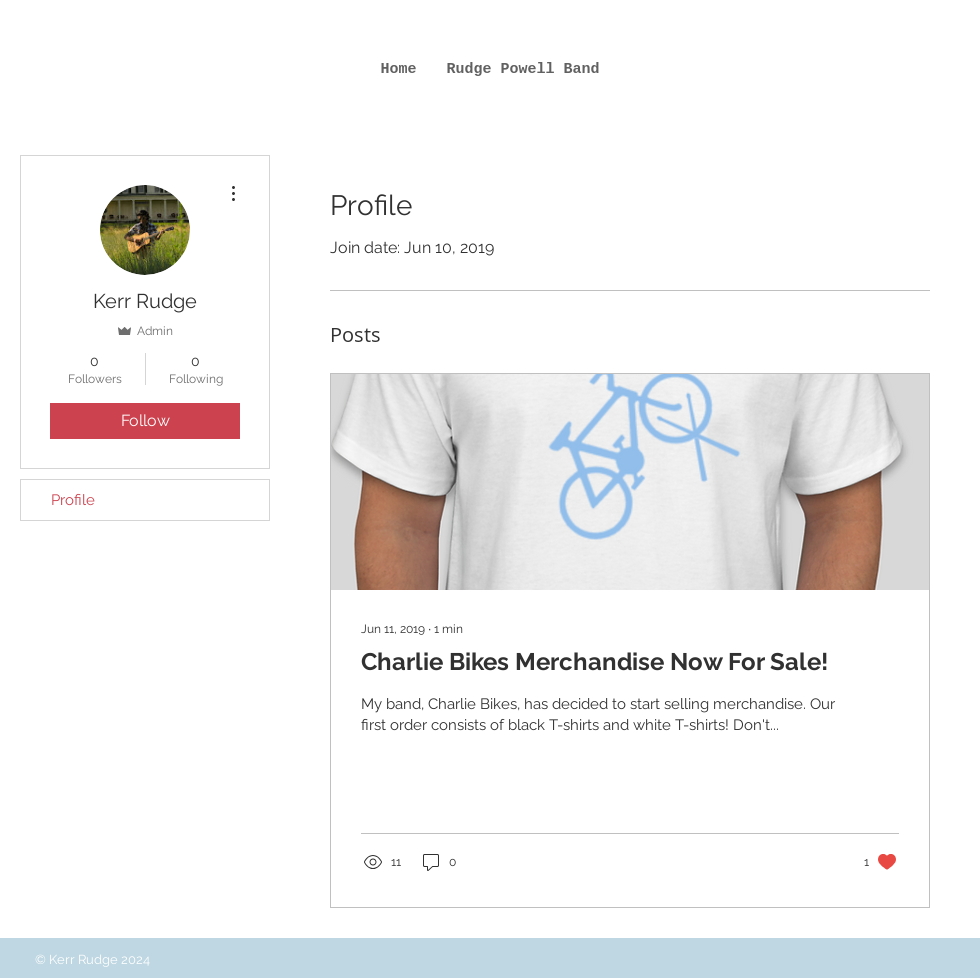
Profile (73, 500)
